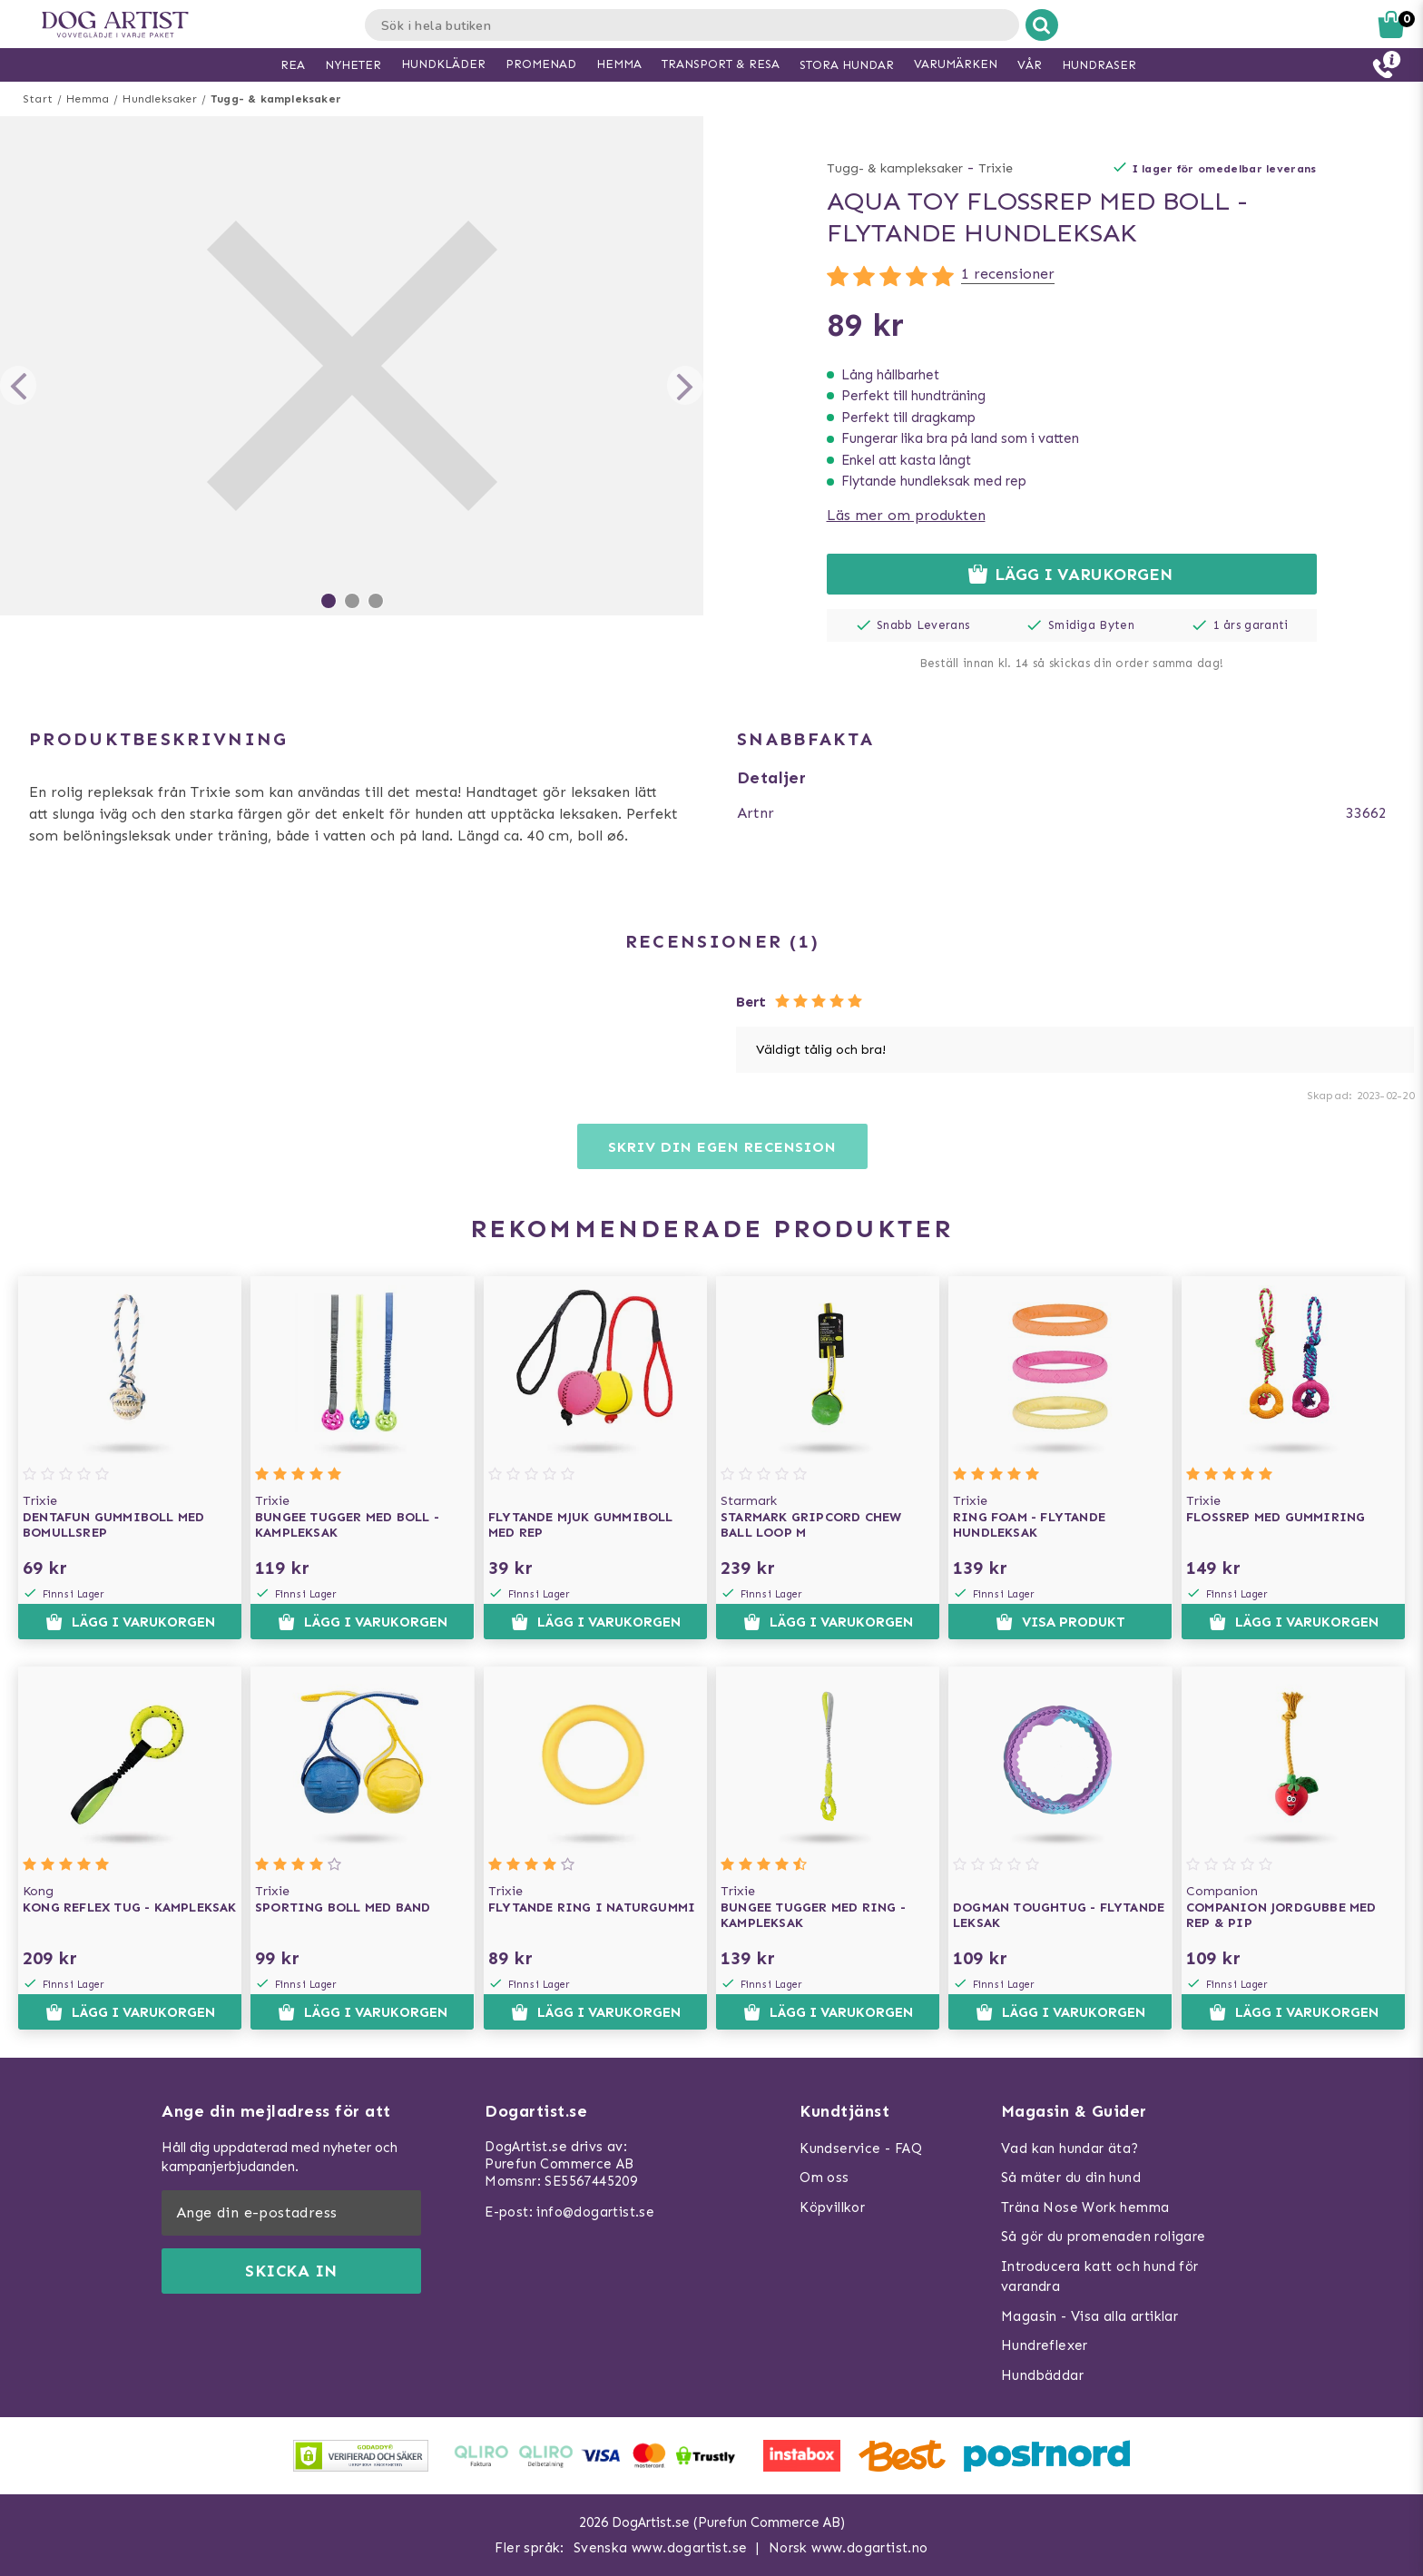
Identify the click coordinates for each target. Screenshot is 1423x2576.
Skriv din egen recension (722, 1146)
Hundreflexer (1044, 2345)
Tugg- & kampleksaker (276, 99)
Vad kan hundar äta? (1070, 2148)
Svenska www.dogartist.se (661, 2548)
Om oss (824, 2177)
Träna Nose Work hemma (1085, 2207)
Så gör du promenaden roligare (1103, 2236)
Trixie (995, 168)
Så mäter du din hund (1071, 2177)
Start (38, 99)
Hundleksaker (159, 99)
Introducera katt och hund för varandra (1100, 2277)
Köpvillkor (832, 2207)
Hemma (87, 99)
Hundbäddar (1042, 2375)
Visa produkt (1060, 1622)
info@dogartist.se (595, 2212)
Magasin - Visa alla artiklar (1089, 2316)
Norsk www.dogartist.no (848, 2548)
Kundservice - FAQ (861, 2148)
